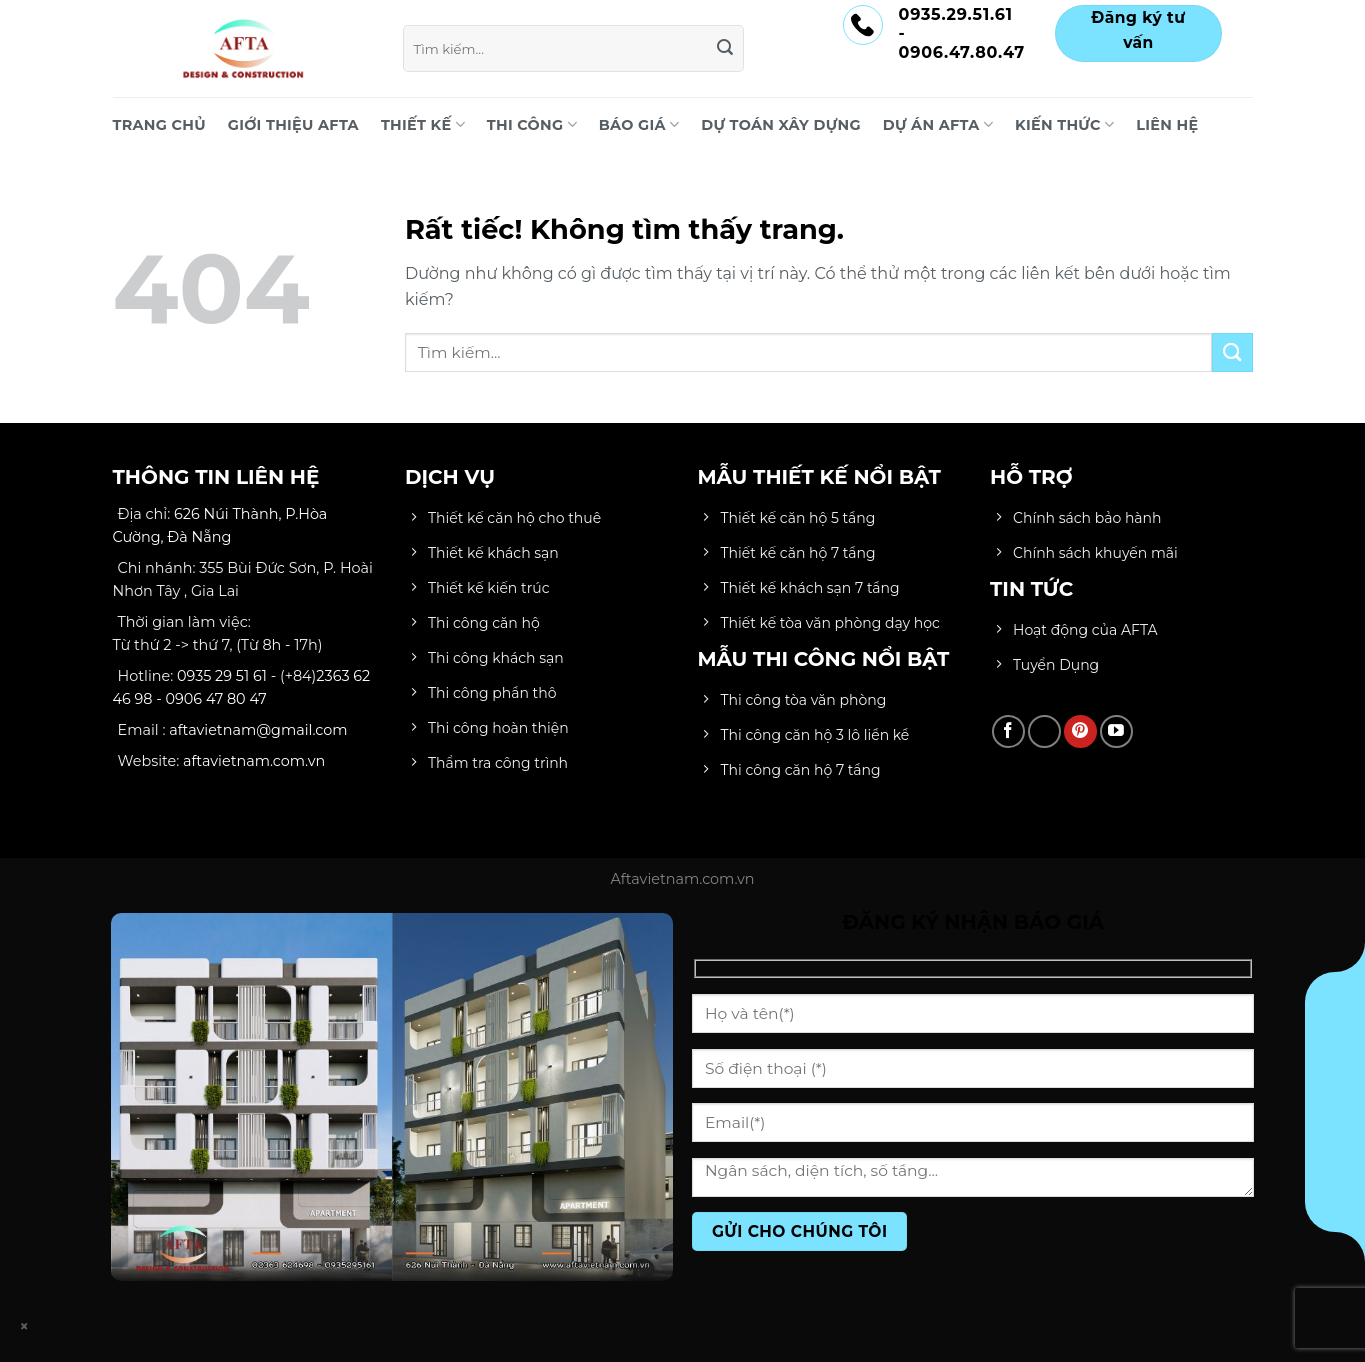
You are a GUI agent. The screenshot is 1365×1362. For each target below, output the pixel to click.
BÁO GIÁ (639, 124)
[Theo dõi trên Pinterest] (1080, 731)
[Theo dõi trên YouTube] (1116, 731)
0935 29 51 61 (222, 676)
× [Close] (25, 1326)
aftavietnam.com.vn (254, 761)
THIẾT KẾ (423, 124)
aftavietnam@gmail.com (258, 730)
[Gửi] (726, 49)
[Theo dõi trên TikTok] (1044, 731)
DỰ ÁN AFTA (938, 124)
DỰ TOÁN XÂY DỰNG (781, 125)
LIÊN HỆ (1167, 125)
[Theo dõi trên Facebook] (1008, 731)
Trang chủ (159, 125)
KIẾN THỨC (1064, 124)
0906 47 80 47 (216, 699)
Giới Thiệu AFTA (293, 125)
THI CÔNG (532, 124)
